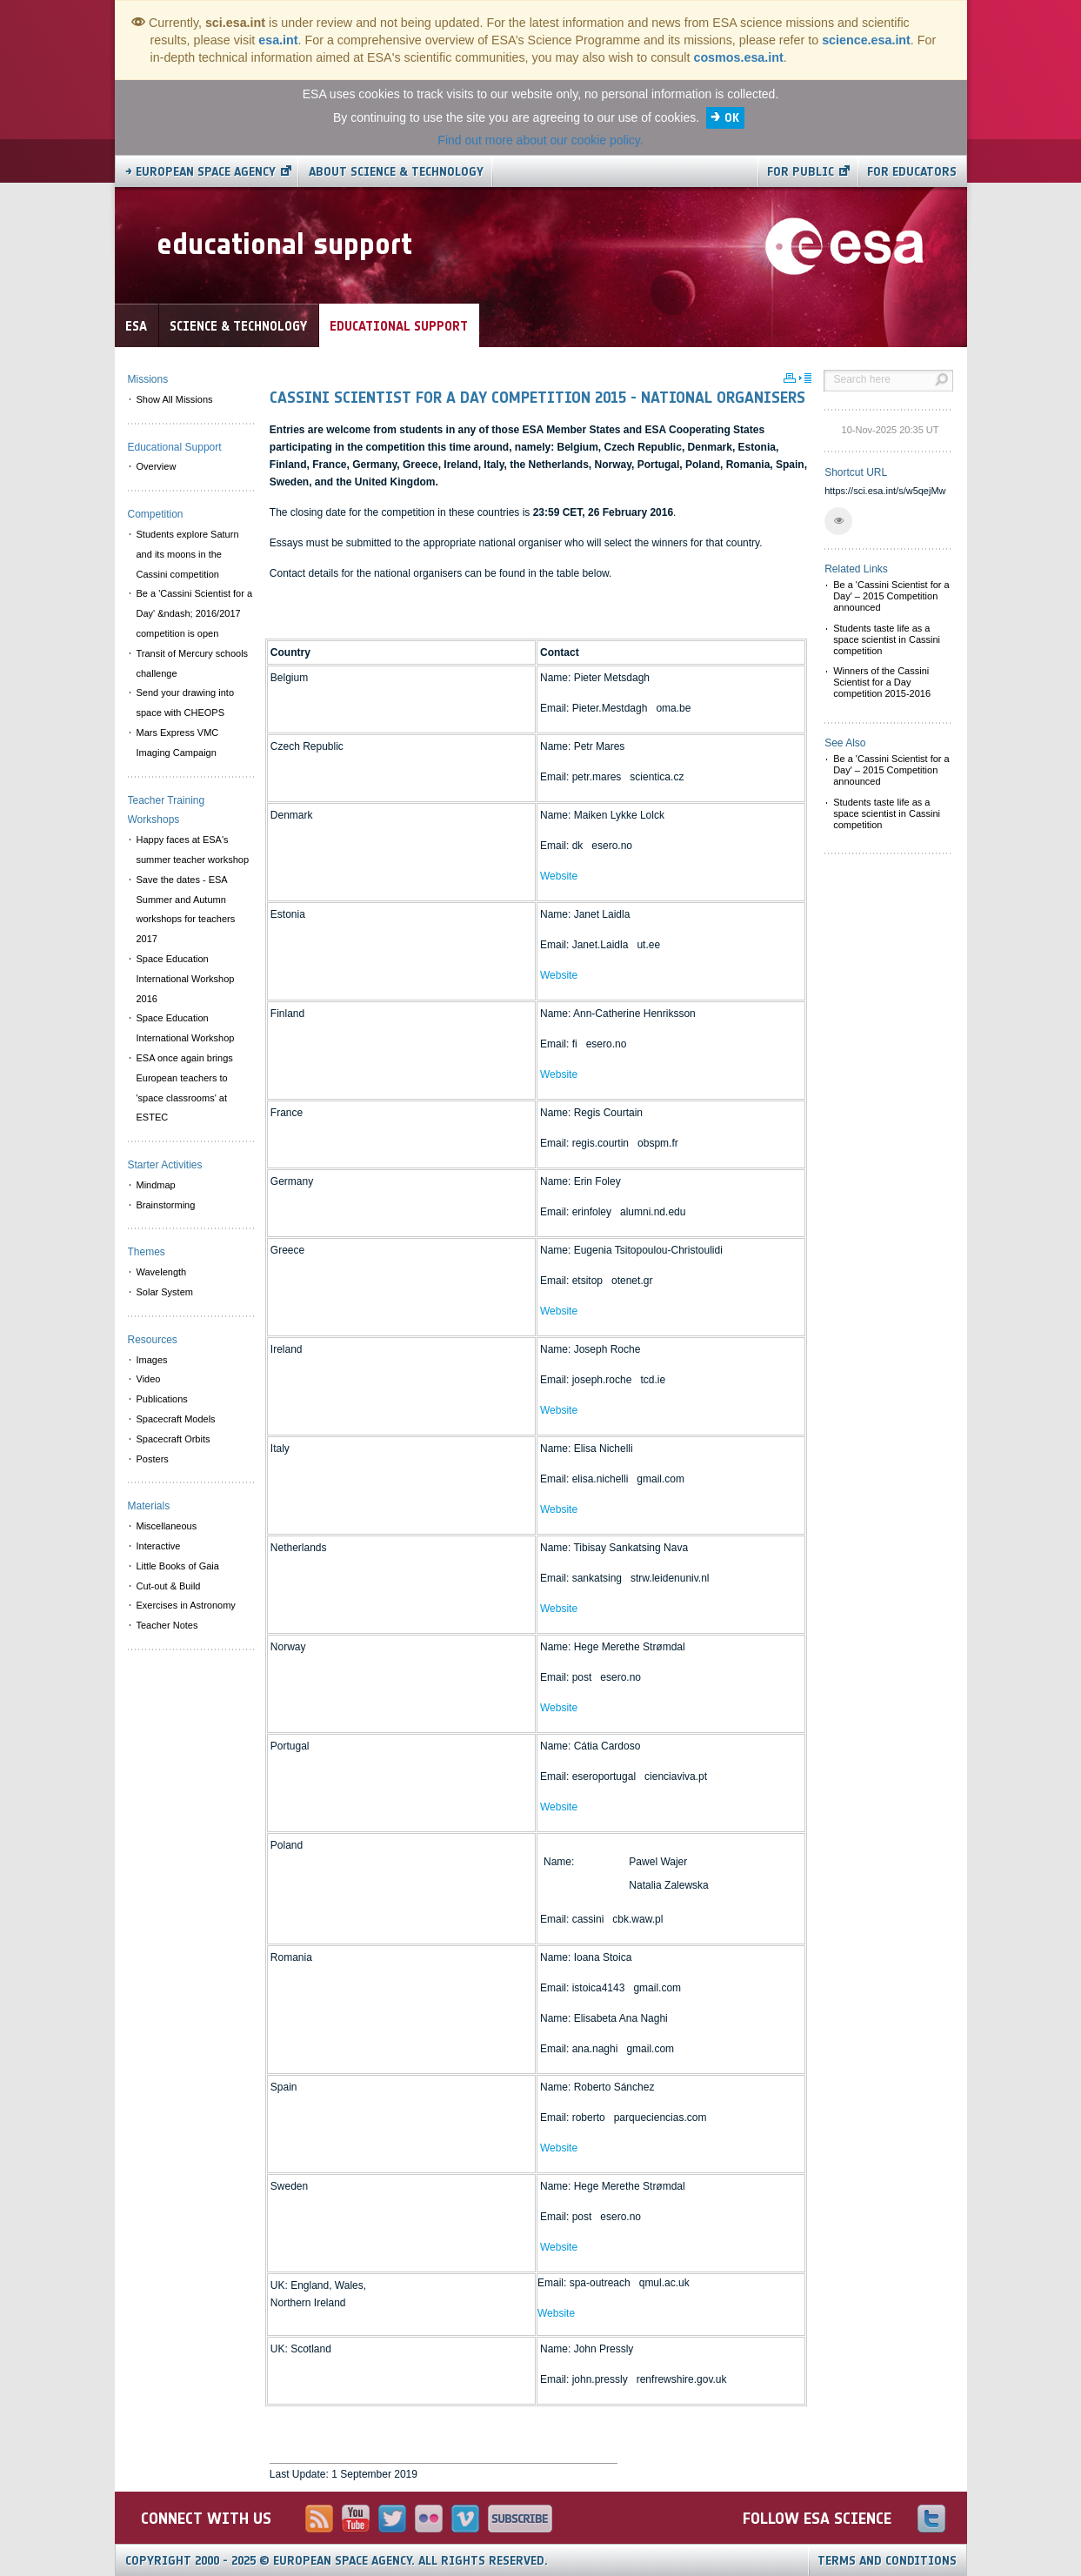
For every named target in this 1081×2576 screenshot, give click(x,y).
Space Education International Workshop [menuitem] (186, 1028)
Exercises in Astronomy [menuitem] (186, 1605)
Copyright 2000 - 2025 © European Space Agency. (336, 2560)
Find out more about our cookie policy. (540, 140)
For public (800, 171)
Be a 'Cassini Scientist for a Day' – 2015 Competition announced (891, 595)
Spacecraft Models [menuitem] (176, 1419)
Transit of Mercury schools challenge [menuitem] (193, 663)
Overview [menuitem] (157, 466)
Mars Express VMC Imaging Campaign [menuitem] (178, 742)
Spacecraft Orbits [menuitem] (173, 1439)
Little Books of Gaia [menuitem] (178, 1566)
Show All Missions (175, 399)
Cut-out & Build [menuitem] (169, 1586)
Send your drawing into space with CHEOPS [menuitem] (186, 702)
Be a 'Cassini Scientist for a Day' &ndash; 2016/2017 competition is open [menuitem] (195, 613)
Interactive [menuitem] (159, 1546)
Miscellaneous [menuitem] (167, 1526)
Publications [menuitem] (162, 1399)
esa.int (277, 40)
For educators (912, 171)
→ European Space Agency (200, 171)
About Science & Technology (396, 171)
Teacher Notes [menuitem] (167, 1625)
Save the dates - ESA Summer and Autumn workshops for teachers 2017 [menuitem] (186, 909)
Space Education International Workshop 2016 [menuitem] (186, 978)
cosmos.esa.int (738, 57)
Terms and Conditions (887, 2560)
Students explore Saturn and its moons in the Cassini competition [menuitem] (188, 554)
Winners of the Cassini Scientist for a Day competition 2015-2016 (882, 682)
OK (731, 117)
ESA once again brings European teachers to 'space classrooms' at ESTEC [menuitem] (185, 1087)
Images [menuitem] (152, 1360)
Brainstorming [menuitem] (166, 1205)
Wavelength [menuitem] (162, 1272)
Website (558, 876)
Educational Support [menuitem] (175, 447)
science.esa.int (866, 40)
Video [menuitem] (149, 1379)
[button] (838, 521)
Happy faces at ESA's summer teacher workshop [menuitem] (193, 849)
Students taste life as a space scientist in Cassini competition (886, 639)
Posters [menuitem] (153, 1459)
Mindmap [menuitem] (156, 1185)
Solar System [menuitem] (165, 1292)
